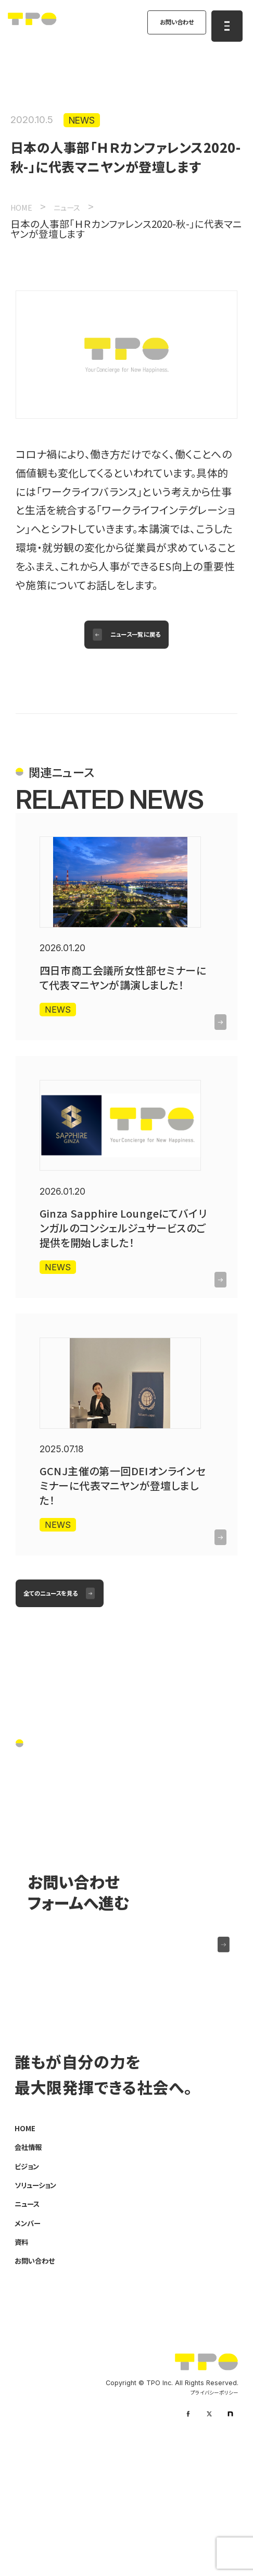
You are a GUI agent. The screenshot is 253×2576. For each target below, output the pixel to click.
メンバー (31, 2341)
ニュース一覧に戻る (138, 643)
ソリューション (42, 2302)
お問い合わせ (167, 25)
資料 (23, 2360)
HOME (29, 2243)
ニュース (31, 2321)
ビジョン (30, 2282)
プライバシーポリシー (209, 2515)
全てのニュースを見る (63, 1686)
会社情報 (32, 2263)
